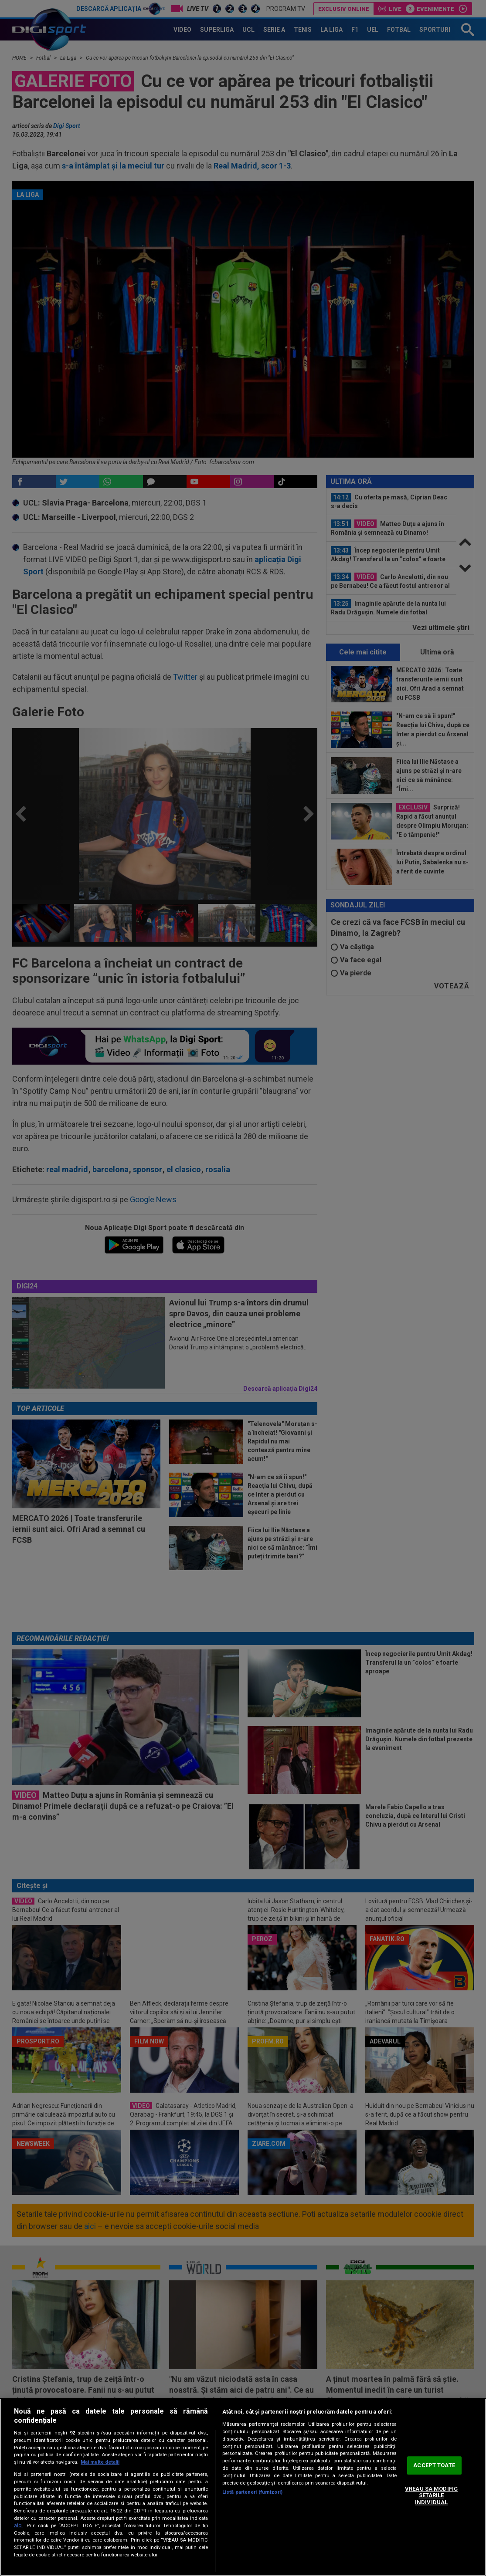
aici (18, 2525)
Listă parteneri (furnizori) (252, 2492)
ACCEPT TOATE (434, 2465)
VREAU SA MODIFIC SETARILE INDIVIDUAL (431, 2495)
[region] (243, 2487)
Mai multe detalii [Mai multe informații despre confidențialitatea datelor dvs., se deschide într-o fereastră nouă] (100, 2462)
